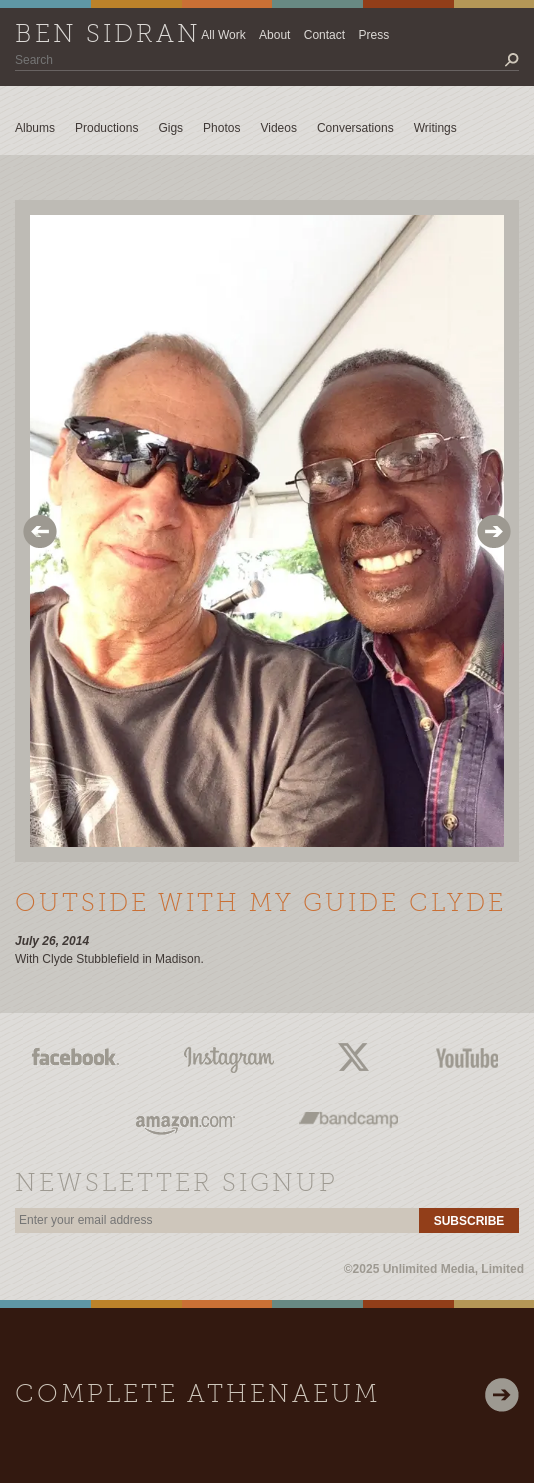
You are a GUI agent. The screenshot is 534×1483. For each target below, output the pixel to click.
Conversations (355, 128)
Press (373, 35)
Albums (35, 128)
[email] (217, 1220)
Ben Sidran (108, 35)
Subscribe (469, 1221)
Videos (278, 128)
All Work (223, 35)
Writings (435, 128)
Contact (324, 35)
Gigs (170, 128)
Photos (221, 128)
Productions (106, 128)
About (274, 35)
